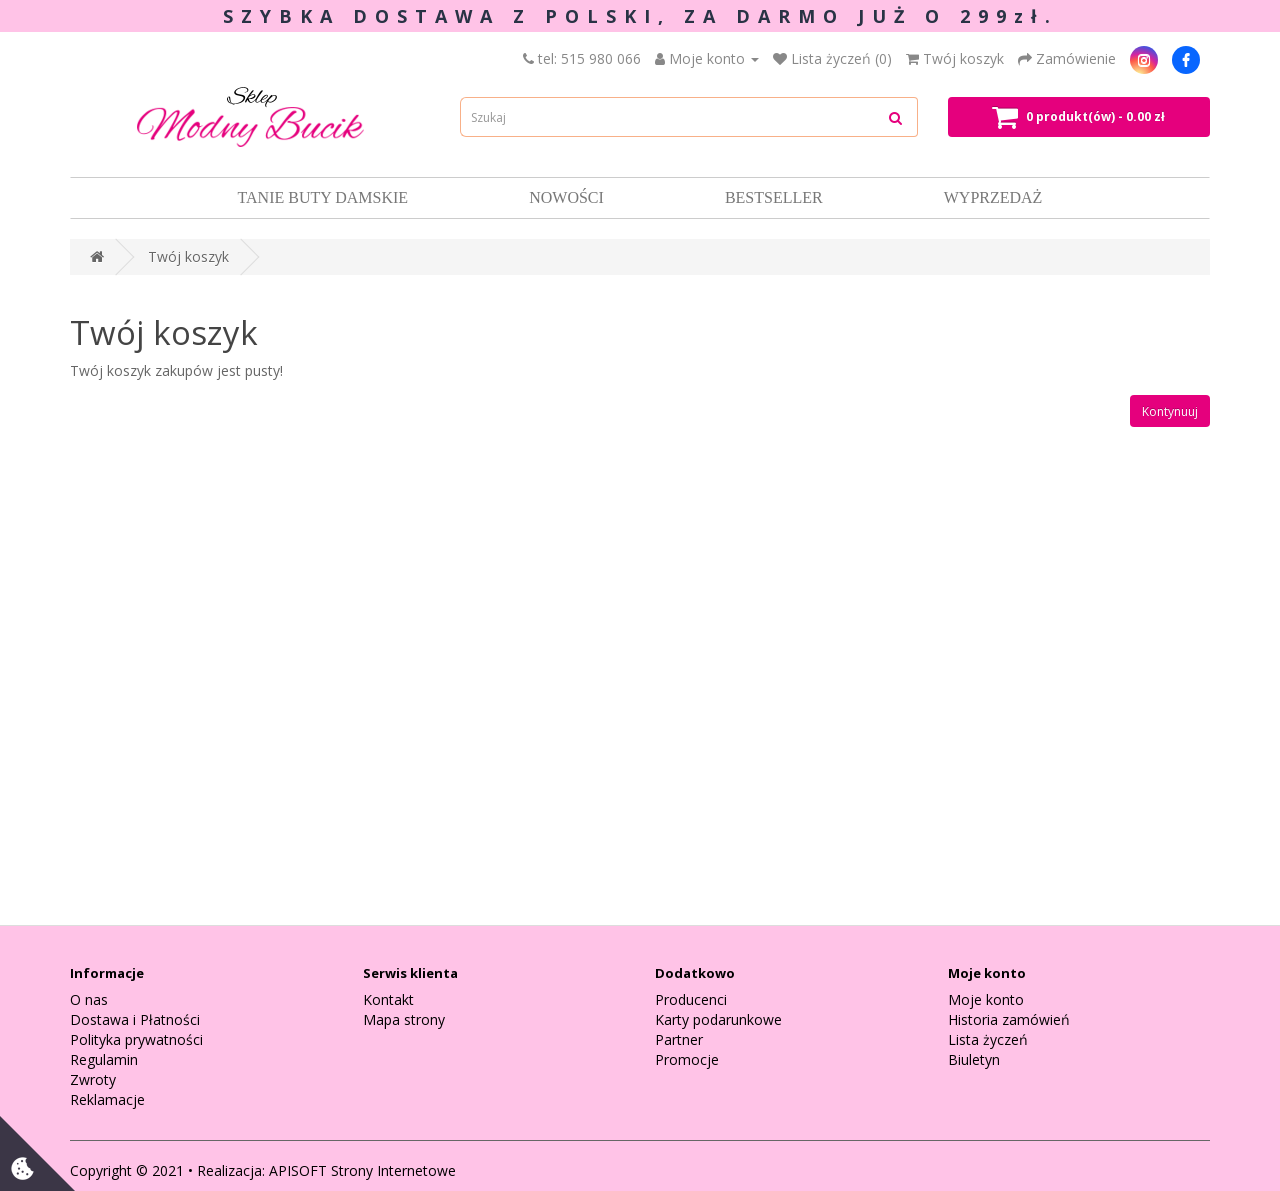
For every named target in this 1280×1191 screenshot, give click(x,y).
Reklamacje (107, 1099)
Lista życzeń (988, 1039)
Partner (679, 1039)
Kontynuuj (1170, 411)
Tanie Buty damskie (323, 197)
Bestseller (774, 197)
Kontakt (388, 999)
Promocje (687, 1059)
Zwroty (93, 1079)
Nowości (566, 197)
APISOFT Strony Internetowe (362, 1170)
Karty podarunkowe (718, 1019)
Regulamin (104, 1059)
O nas (89, 999)
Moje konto (986, 999)
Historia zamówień (1009, 1019)
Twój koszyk (188, 256)
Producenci (691, 999)
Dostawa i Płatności (135, 1019)
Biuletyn (974, 1059)
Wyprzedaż (993, 197)
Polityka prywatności (136, 1039)
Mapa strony (404, 1019)
